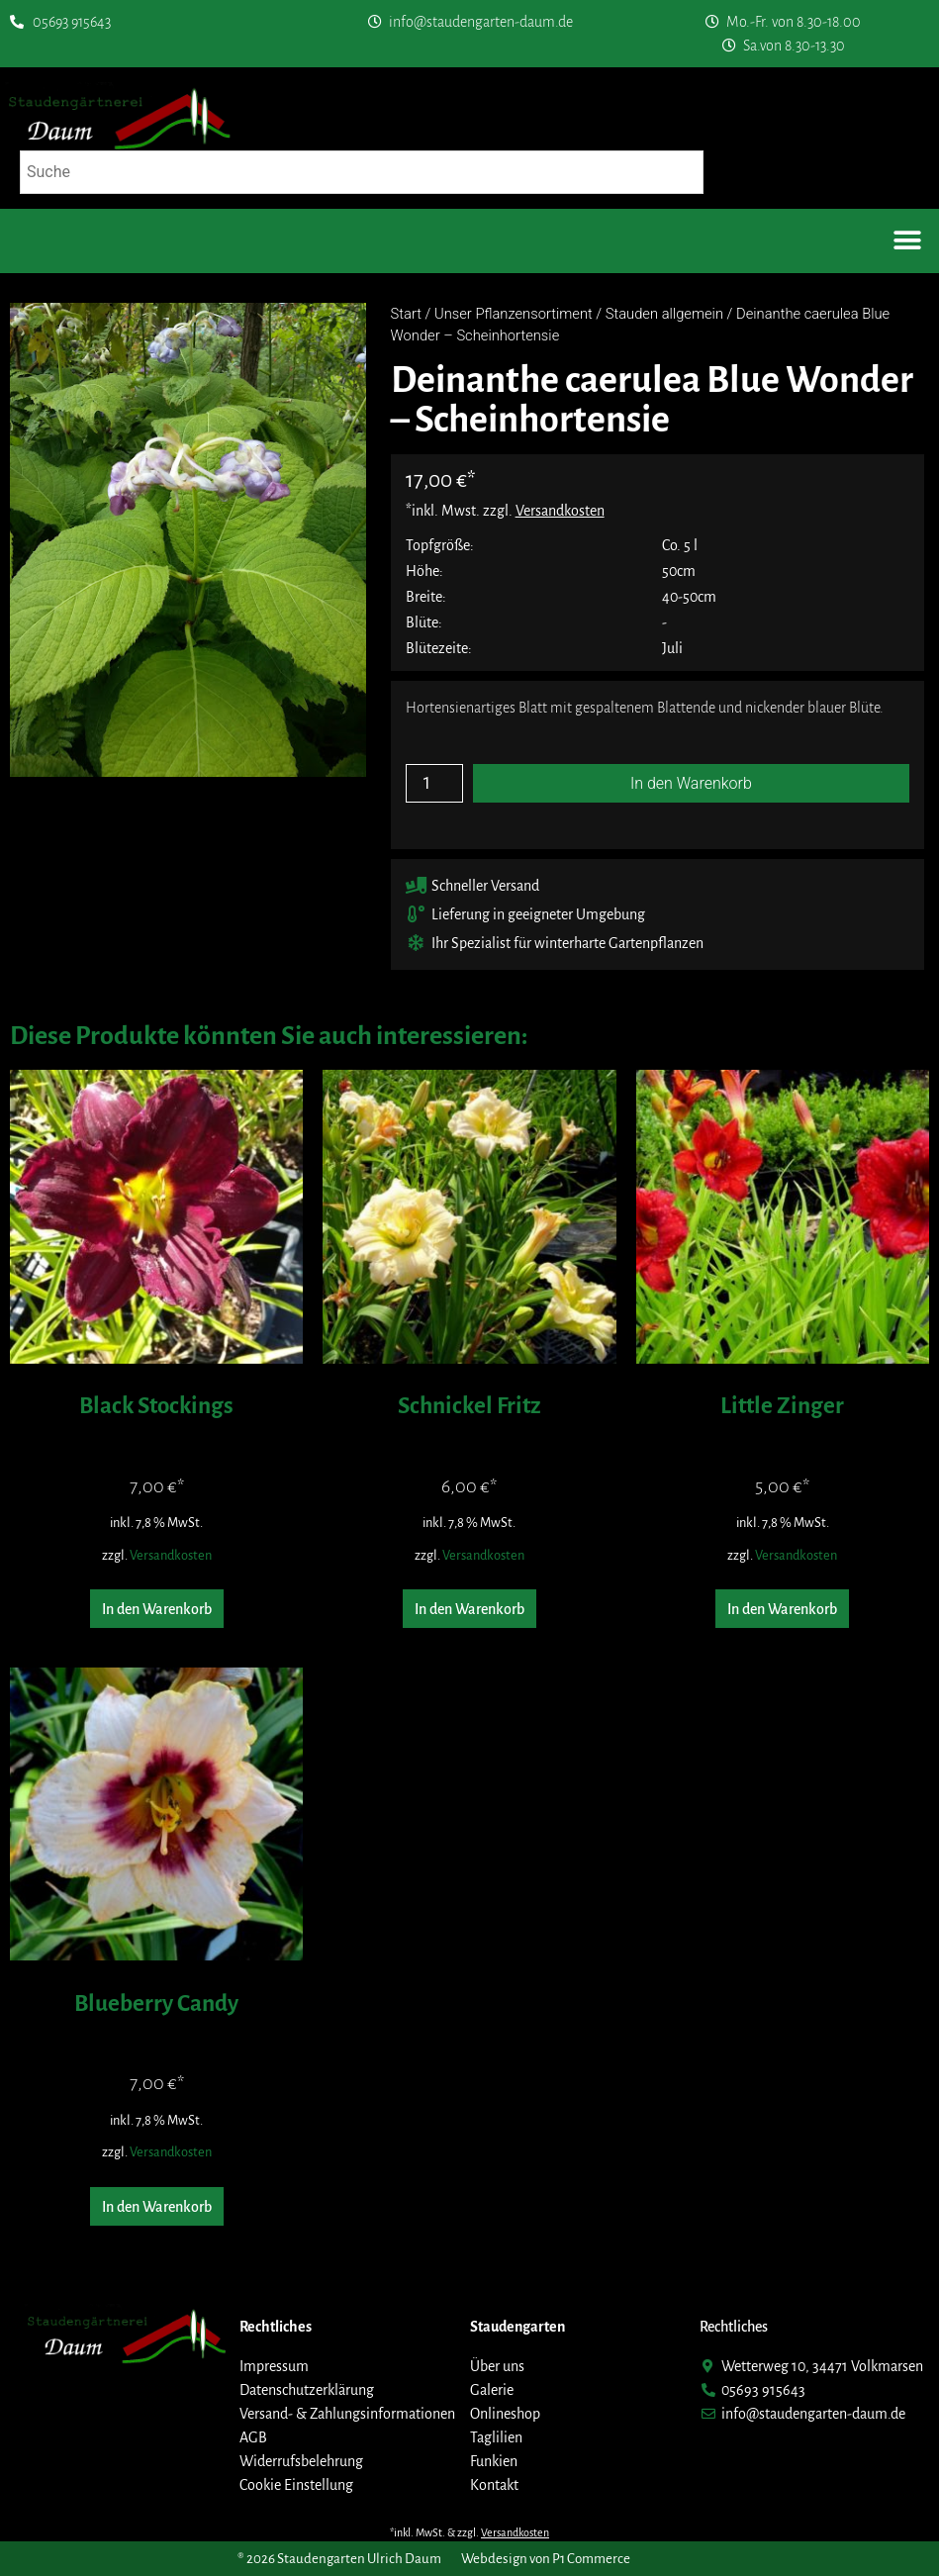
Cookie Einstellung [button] (296, 2485)
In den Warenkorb (691, 783)
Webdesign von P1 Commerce (545, 2558)
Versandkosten (171, 1555)
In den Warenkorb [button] (157, 1609)
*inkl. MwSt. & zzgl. (469, 2532)
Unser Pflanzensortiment (513, 314)
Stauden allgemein (664, 314)
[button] (907, 241)
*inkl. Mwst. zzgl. (505, 511)
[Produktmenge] (434, 783)
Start (406, 314)
